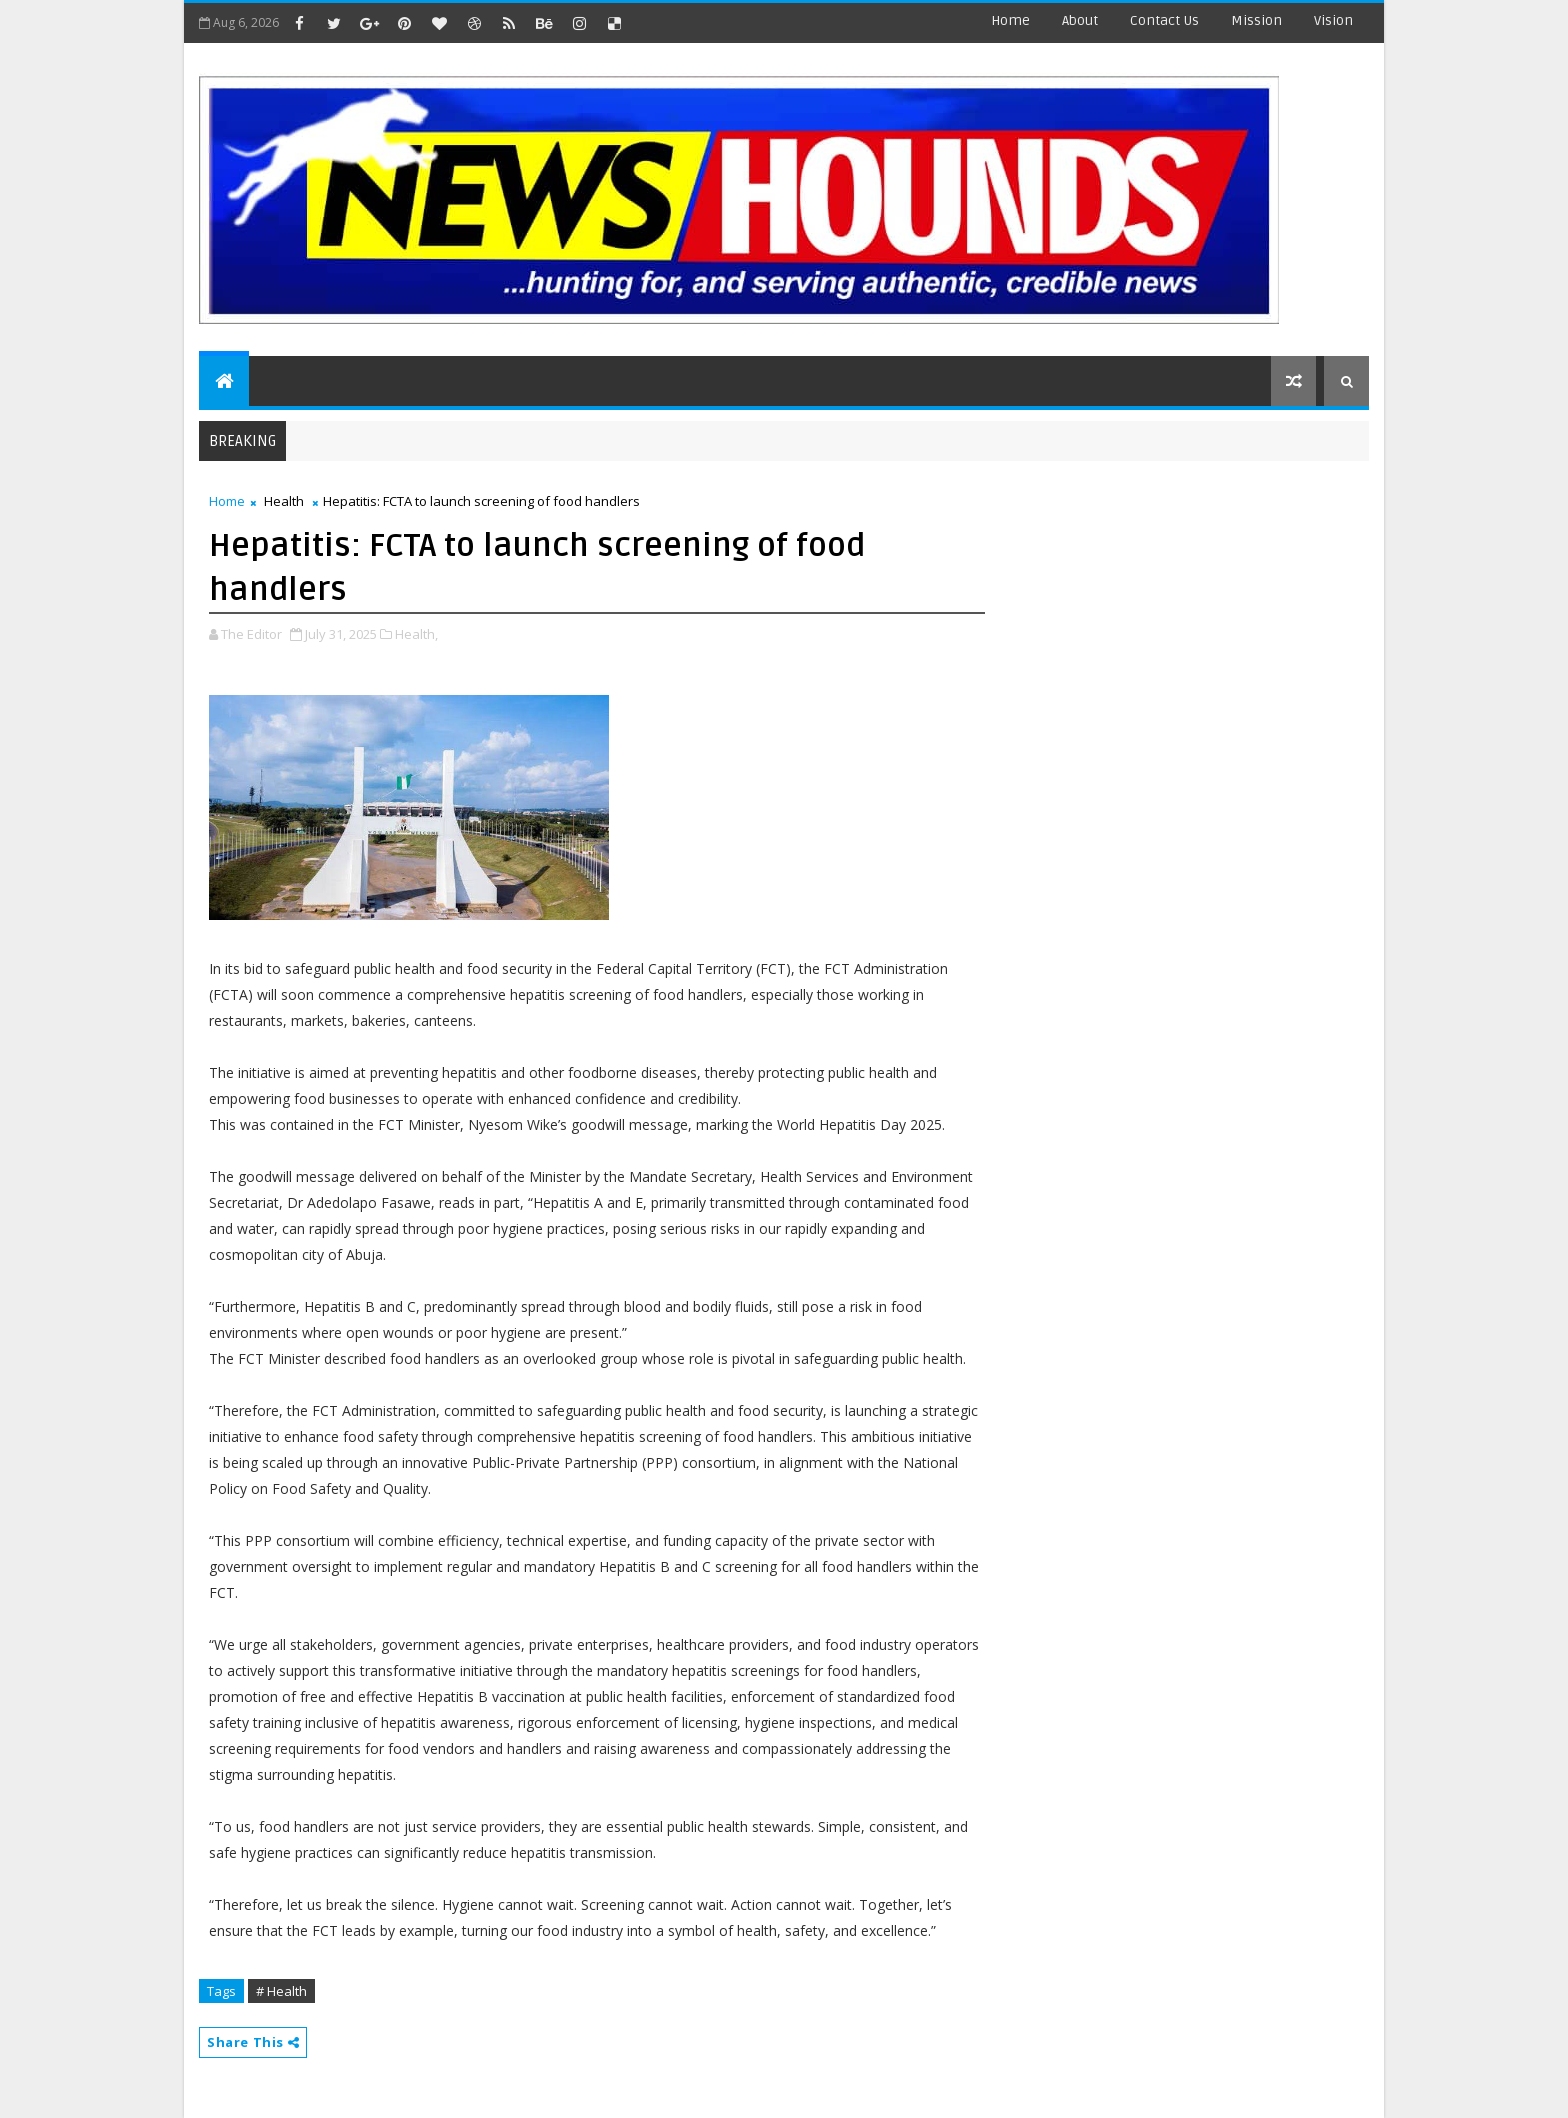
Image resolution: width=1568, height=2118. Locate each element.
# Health (281, 1991)
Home (1010, 20)
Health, (416, 634)
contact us (1164, 20)
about (1080, 20)
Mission (1256, 20)
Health (284, 501)
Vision (1333, 20)
